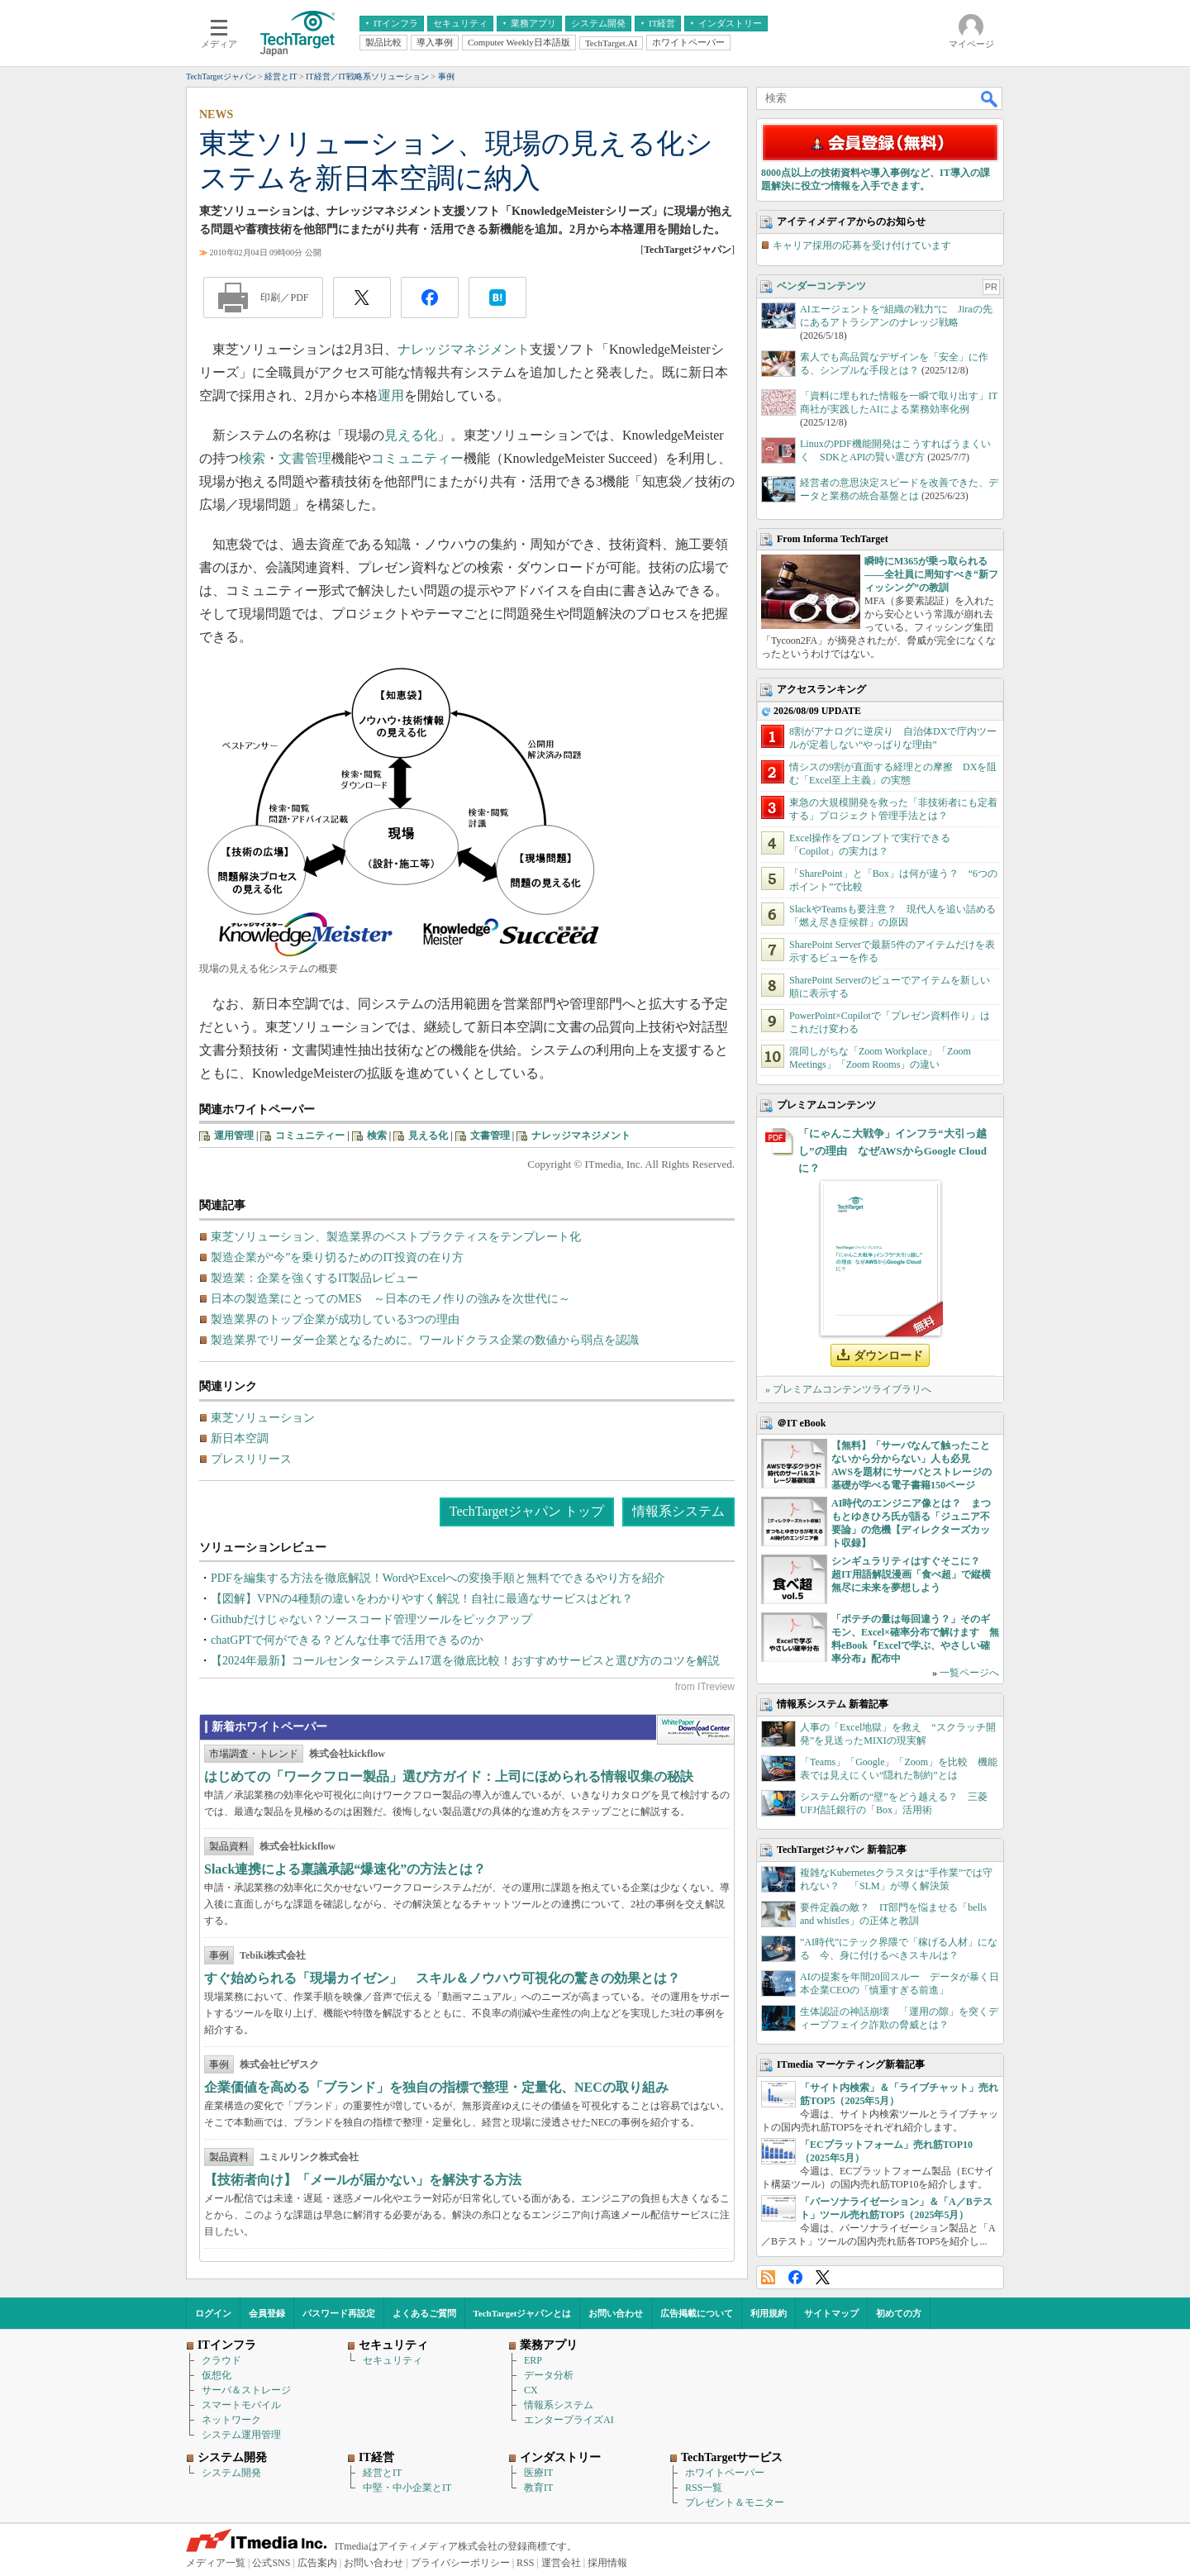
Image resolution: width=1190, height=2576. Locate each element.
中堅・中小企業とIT (407, 2487)
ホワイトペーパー (724, 2472)
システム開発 (231, 2472)
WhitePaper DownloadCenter (695, 1730)
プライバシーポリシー (460, 2563)
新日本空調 (240, 1438)
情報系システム (678, 1511)
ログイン (213, 2313)
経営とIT (382, 2472)
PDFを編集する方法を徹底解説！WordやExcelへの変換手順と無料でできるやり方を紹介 (438, 1578)
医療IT (538, 2472)
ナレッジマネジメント (463, 349)
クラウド (221, 2360)
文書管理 (304, 458)
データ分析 (549, 2375)
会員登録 (267, 2313)
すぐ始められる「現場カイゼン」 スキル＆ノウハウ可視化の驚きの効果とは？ (442, 1978)
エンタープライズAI (569, 2420)
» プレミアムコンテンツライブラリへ (848, 1389)
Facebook (795, 2277)
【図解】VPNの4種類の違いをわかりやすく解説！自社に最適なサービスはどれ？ (422, 1599)
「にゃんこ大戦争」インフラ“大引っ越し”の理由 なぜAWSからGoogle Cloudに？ (892, 1150)
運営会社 (561, 2563)
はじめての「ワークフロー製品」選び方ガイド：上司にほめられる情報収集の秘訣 (448, 1776)
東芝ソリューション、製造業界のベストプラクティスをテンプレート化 (396, 1237)
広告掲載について (696, 2313)
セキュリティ (392, 2360)
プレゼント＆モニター (734, 2502)
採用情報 (607, 2563)
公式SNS (271, 2563)
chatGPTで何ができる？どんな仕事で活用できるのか (347, 1640)
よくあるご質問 (424, 2313)
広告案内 (317, 2563)
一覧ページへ (969, 1672)
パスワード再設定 (338, 2313)
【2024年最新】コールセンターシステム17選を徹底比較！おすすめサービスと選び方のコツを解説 (465, 1661)
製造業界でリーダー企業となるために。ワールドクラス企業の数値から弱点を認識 (425, 1340)
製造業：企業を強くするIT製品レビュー (314, 1278)
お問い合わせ (615, 2313)
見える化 (410, 435)
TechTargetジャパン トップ (527, 1511)
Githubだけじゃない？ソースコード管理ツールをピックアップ (371, 1619)
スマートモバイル (241, 2405)
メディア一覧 (215, 2563)
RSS (768, 2277)
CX (531, 2390)
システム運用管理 (241, 2434)
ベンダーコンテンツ (821, 286)
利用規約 (768, 2313)
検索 (252, 458)
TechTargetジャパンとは (523, 2313)
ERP (533, 2360)
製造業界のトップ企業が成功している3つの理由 (335, 1319)
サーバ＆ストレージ (246, 2390)
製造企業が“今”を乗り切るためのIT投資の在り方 (337, 1257)
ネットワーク (231, 2420)
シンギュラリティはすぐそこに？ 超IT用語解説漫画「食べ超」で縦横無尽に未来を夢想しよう (911, 1574)
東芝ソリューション (263, 1418)
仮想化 (216, 2375)
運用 (391, 395)
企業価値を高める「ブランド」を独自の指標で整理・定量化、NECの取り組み (436, 2087)
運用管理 (234, 1135)
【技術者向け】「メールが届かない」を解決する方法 (362, 2180)
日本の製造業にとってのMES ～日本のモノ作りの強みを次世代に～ (390, 1299)
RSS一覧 (703, 2487)
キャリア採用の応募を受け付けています (862, 245)
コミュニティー (417, 458)
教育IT (538, 2487)
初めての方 (898, 2313)
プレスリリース (251, 1459)
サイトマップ (831, 2313)
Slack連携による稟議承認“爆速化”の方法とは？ (345, 1869)
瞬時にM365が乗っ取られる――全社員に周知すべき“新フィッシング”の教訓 (931, 574)
